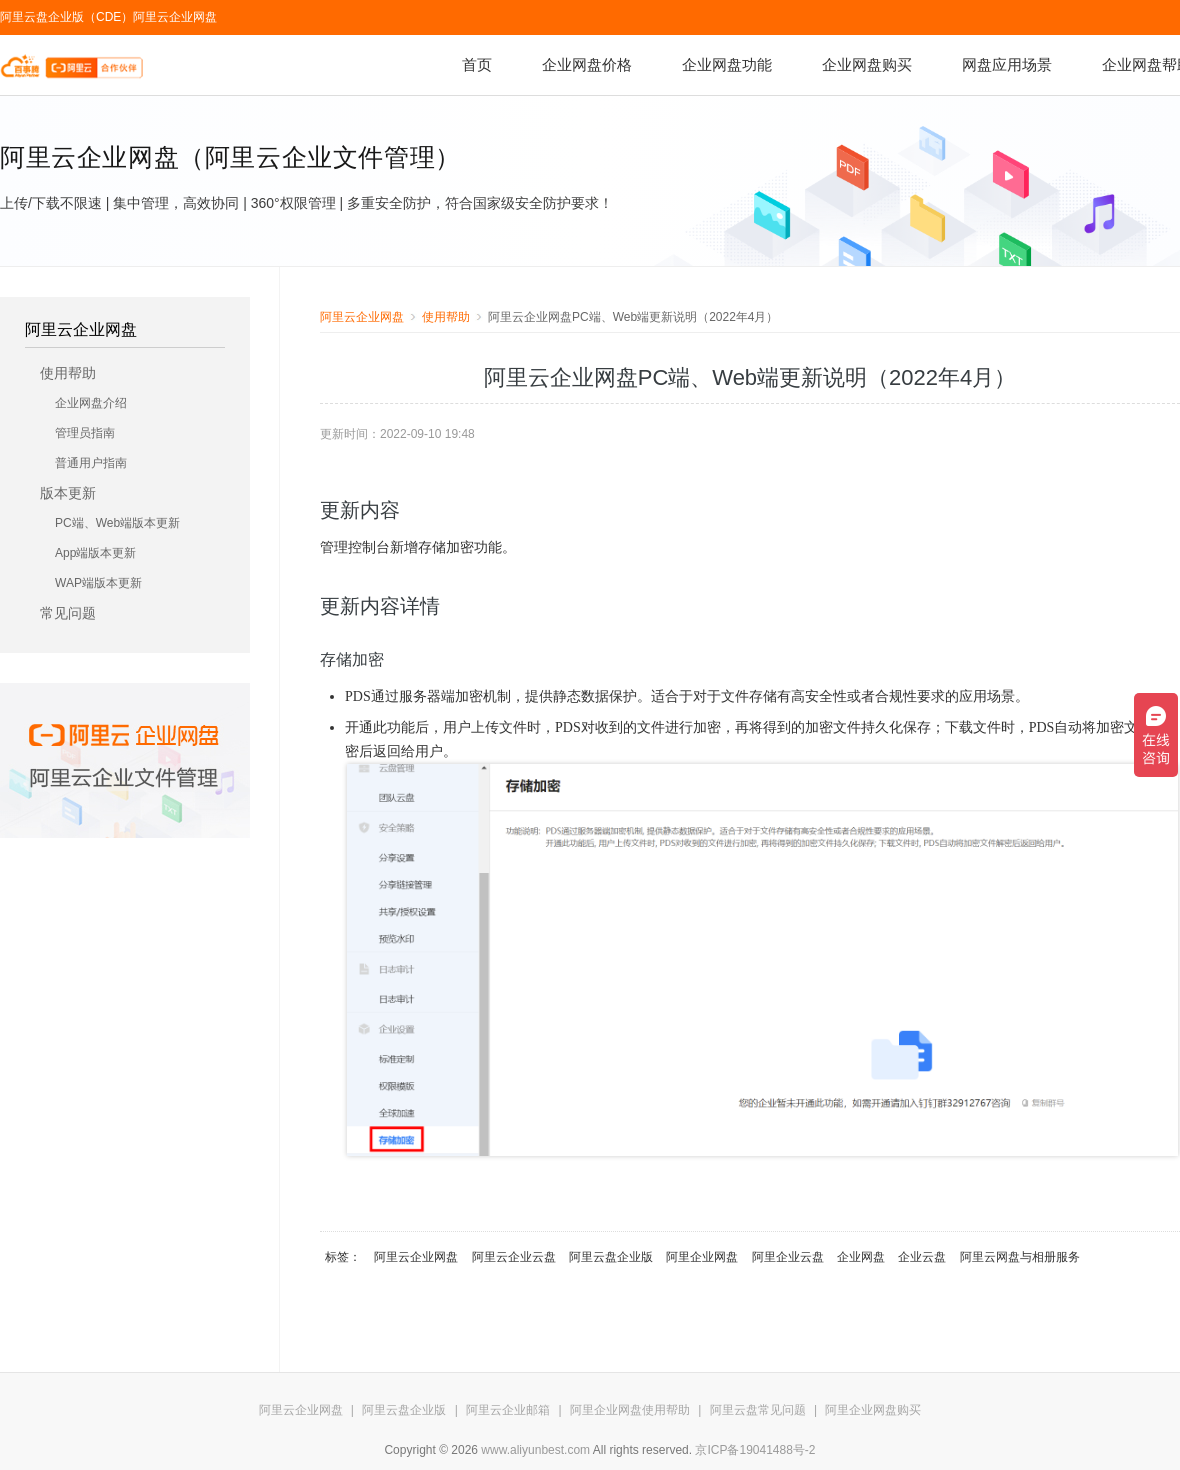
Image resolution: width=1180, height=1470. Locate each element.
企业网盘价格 (587, 64)
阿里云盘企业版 (611, 1257)
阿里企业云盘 (788, 1257)
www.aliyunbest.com (535, 1450)
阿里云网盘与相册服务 (1020, 1257)
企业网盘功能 (727, 64)
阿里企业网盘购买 (873, 1410)
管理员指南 (85, 433)
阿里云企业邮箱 (508, 1410)
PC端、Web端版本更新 (117, 523)
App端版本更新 (95, 553)
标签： (343, 1257)
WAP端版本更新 (98, 583)
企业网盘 (861, 1257)
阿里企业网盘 (702, 1257)
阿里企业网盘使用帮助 (630, 1410)
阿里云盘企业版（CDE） (66, 17)
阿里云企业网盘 (175, 17)
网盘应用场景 (1007, 64)
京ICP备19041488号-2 (755, 1450)
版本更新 (68, 493)
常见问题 (68, 613)
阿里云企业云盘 (514, 1257)
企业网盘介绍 (91, 403)
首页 (477, 64)
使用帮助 (68, 373)
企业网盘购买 (867, 64)
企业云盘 (922, 1257)
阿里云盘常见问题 (758, 1410)
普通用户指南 (91, 463)
